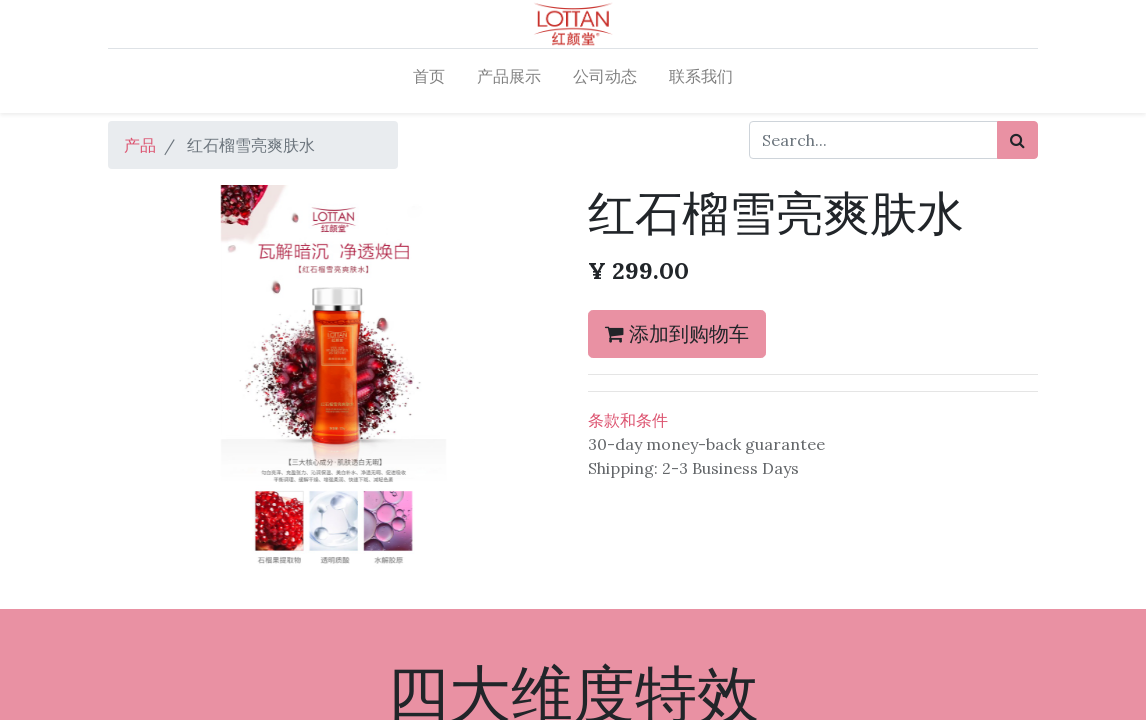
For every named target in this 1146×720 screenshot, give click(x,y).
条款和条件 (628, 420)
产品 (140, 145)
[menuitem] (429, 81)
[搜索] (1017, 140)
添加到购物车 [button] (677, 333)
